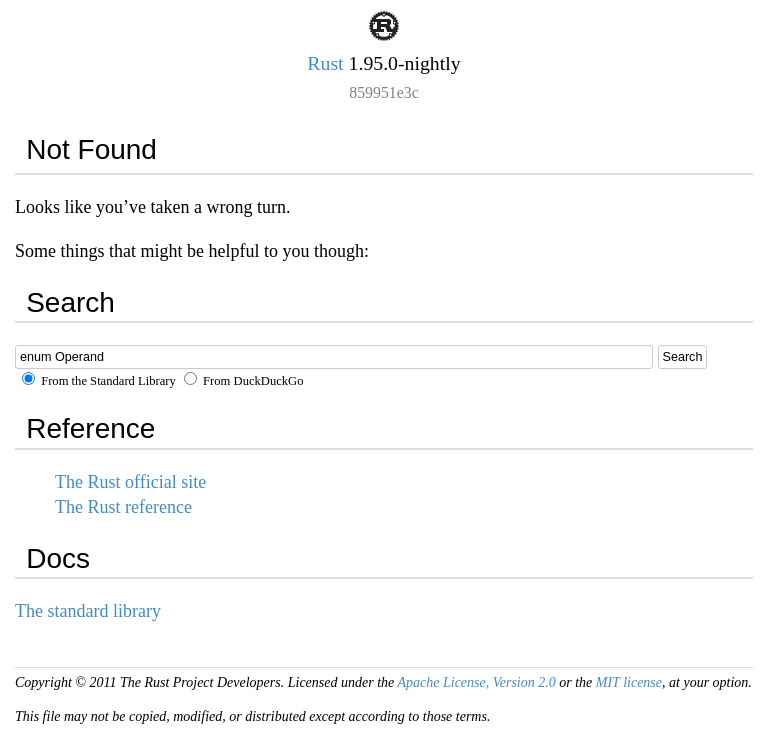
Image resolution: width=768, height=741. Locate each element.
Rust (325, 63)
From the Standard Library (99, 381)
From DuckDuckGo (244, 381)
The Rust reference (123, 507)
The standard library (88, 611)
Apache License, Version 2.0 (476, 682)
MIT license (629, 682)
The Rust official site (130, 482)
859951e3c (383, 92)
